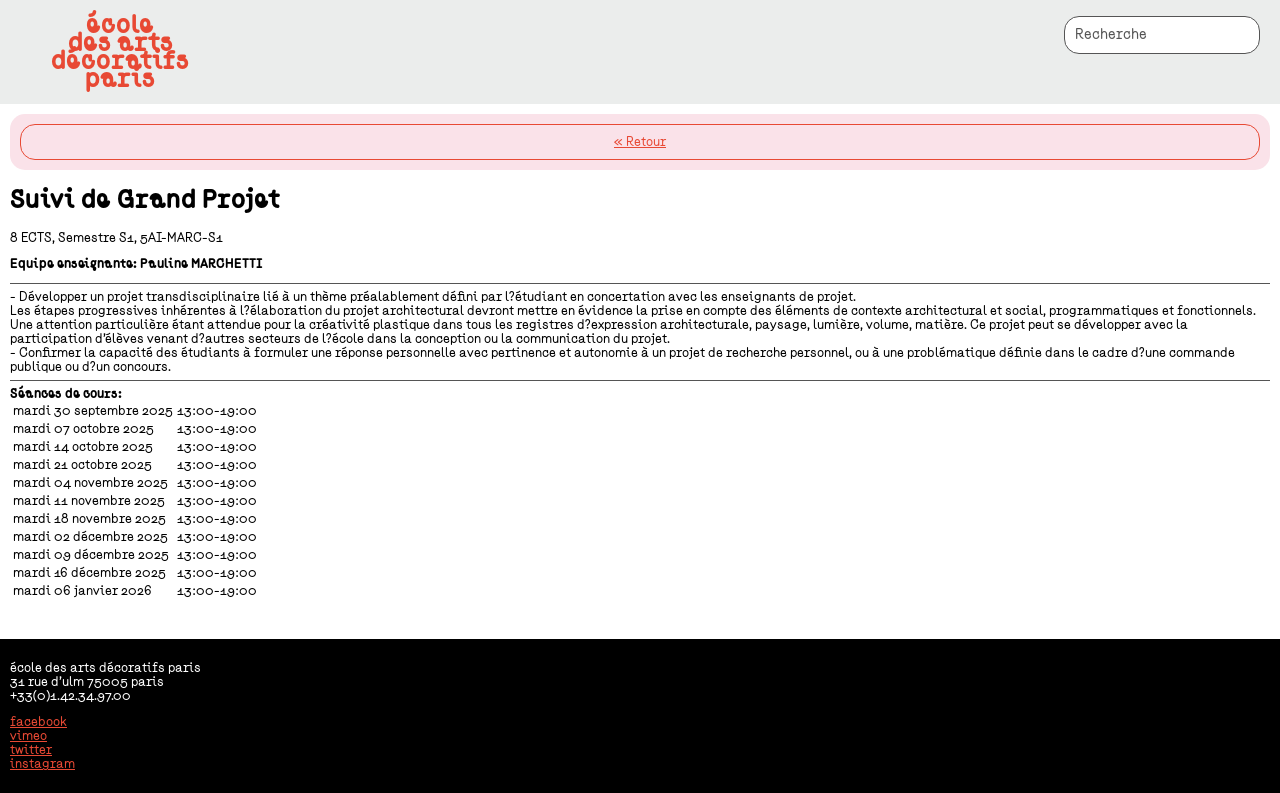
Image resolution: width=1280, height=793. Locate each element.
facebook (38, 722)
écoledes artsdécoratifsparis (120, 52)
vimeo (28, 736)
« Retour (640, 142)
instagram (42, 764)
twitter (31, 750)
